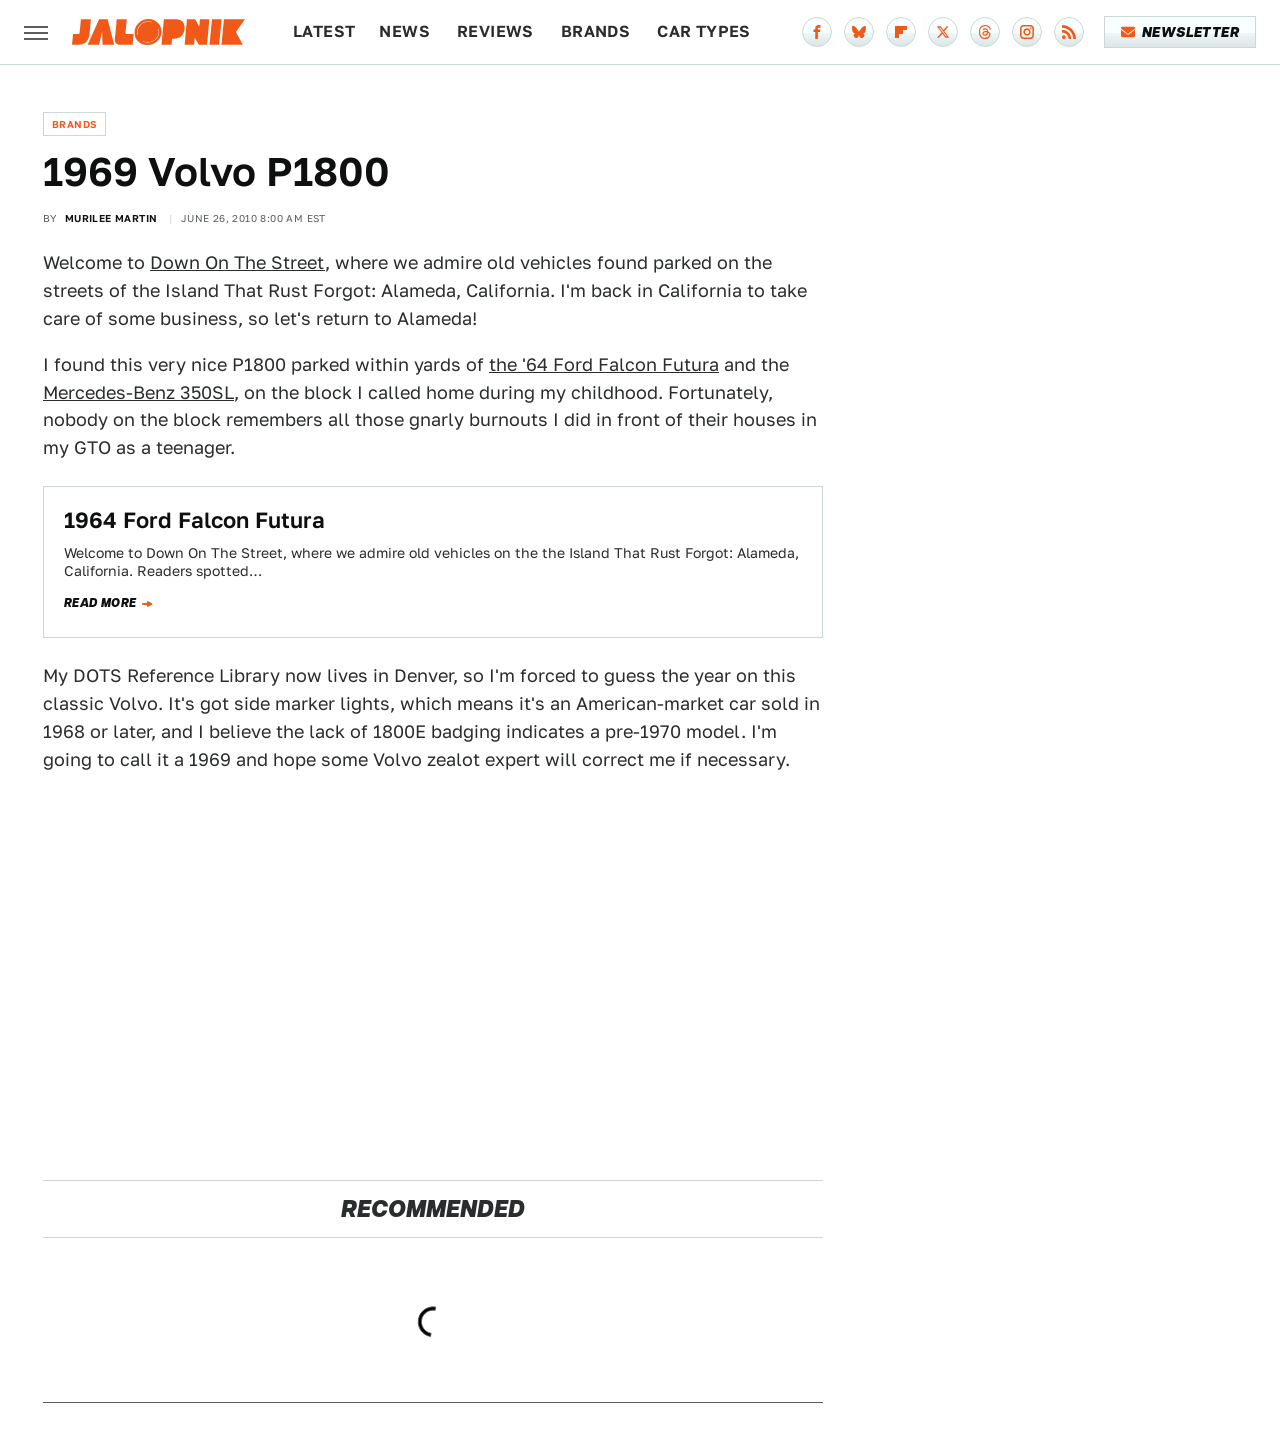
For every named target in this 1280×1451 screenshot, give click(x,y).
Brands (595, 31)
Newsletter (1180, 32)
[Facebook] (817, 32)
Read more (100, 603)
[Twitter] (943, 32)
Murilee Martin (111, 218)
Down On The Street (237, 262)
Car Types (704, 31)
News (404, 31)
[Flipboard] (901, 32)
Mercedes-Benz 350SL (138, 392)
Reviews (495, 31)
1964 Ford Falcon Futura (194, 520)
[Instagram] (1027, 32)
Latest (324, 31)
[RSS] (1069, 32)
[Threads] (985, 32)
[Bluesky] (859, 32)
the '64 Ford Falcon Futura (604, 364)
